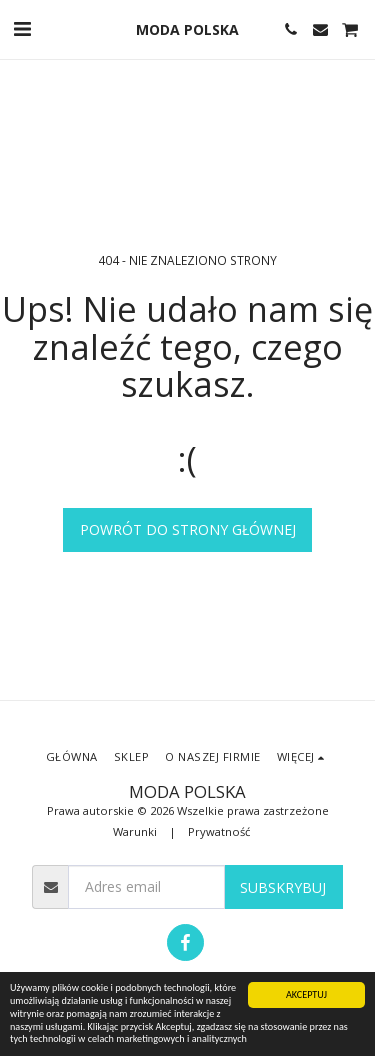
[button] (22, 28)
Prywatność (219, 831)
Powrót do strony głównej (188, 529)
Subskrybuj (283, 887)
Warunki (135, 831)
